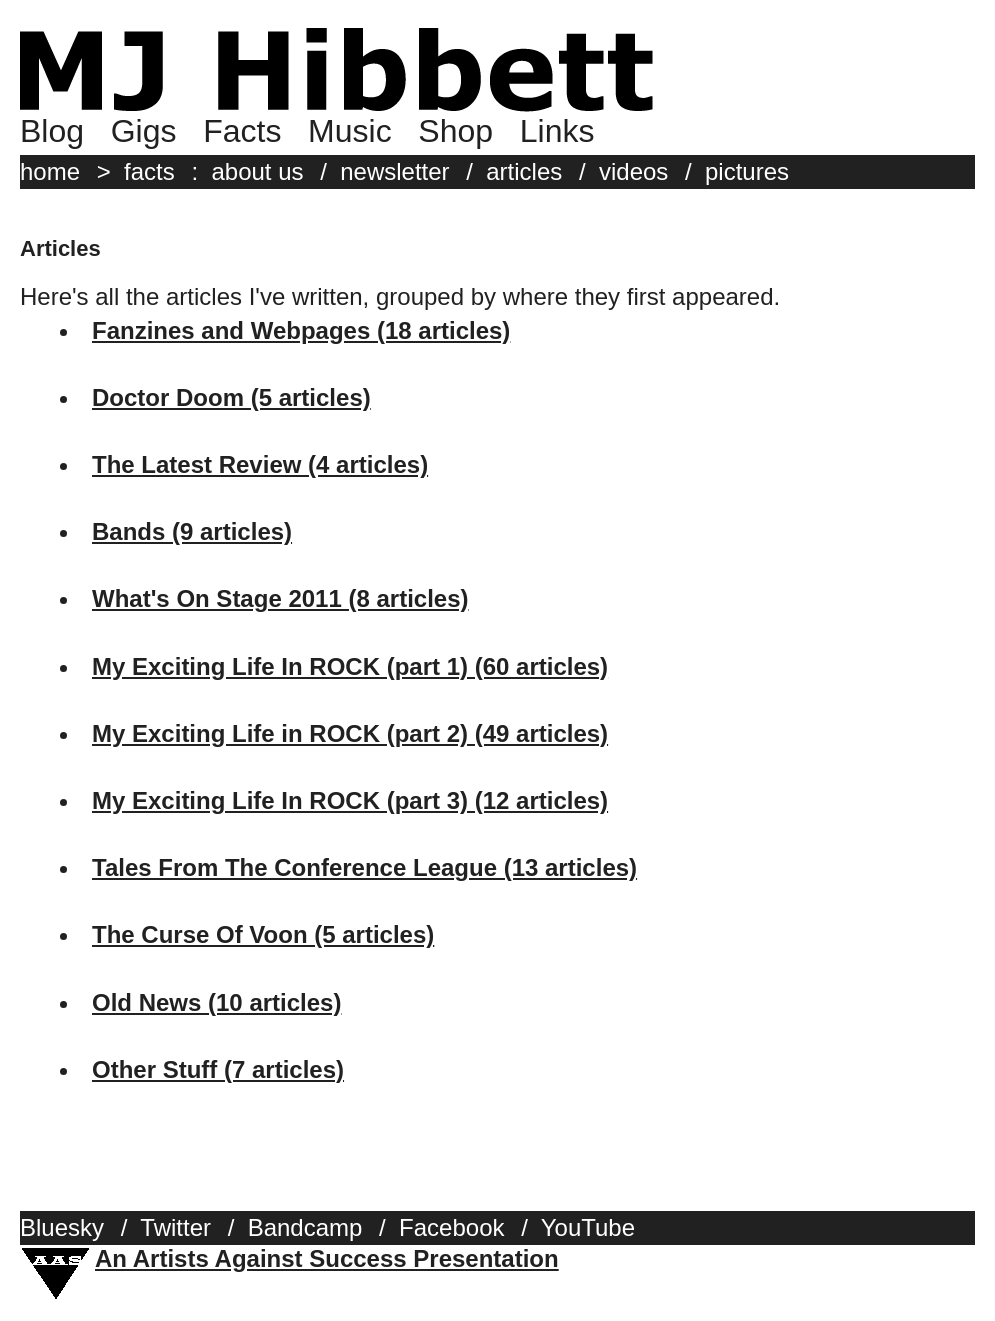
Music (350, 131)
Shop (455, 131)
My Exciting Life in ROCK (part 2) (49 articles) (350, 733)
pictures (747, 171)
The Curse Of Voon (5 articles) (263, 934)
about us (257, 171)
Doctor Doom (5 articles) (231, 397)
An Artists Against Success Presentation (327, 1258)
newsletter (394, 171)
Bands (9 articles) (192, 531)
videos (633, 171)
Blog (52, 131)
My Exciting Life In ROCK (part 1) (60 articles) (350, 666)
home (50, 171)
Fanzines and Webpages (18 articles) (301, 330)
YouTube (588, 1227)
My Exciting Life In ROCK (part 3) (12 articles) (350, 800)
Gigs (144, 131)
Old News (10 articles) (216, 1002)
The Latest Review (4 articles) (260, 464)
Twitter (175, 1227)
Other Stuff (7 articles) (218, 1069)
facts (149, 171)
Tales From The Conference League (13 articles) (364, 867)
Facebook (451, 1227)
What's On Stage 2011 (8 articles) (280, 598)
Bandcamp (305, 1227)
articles (524, 171)
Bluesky (62, 1227)
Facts (242, 131)
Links (557, 131)
